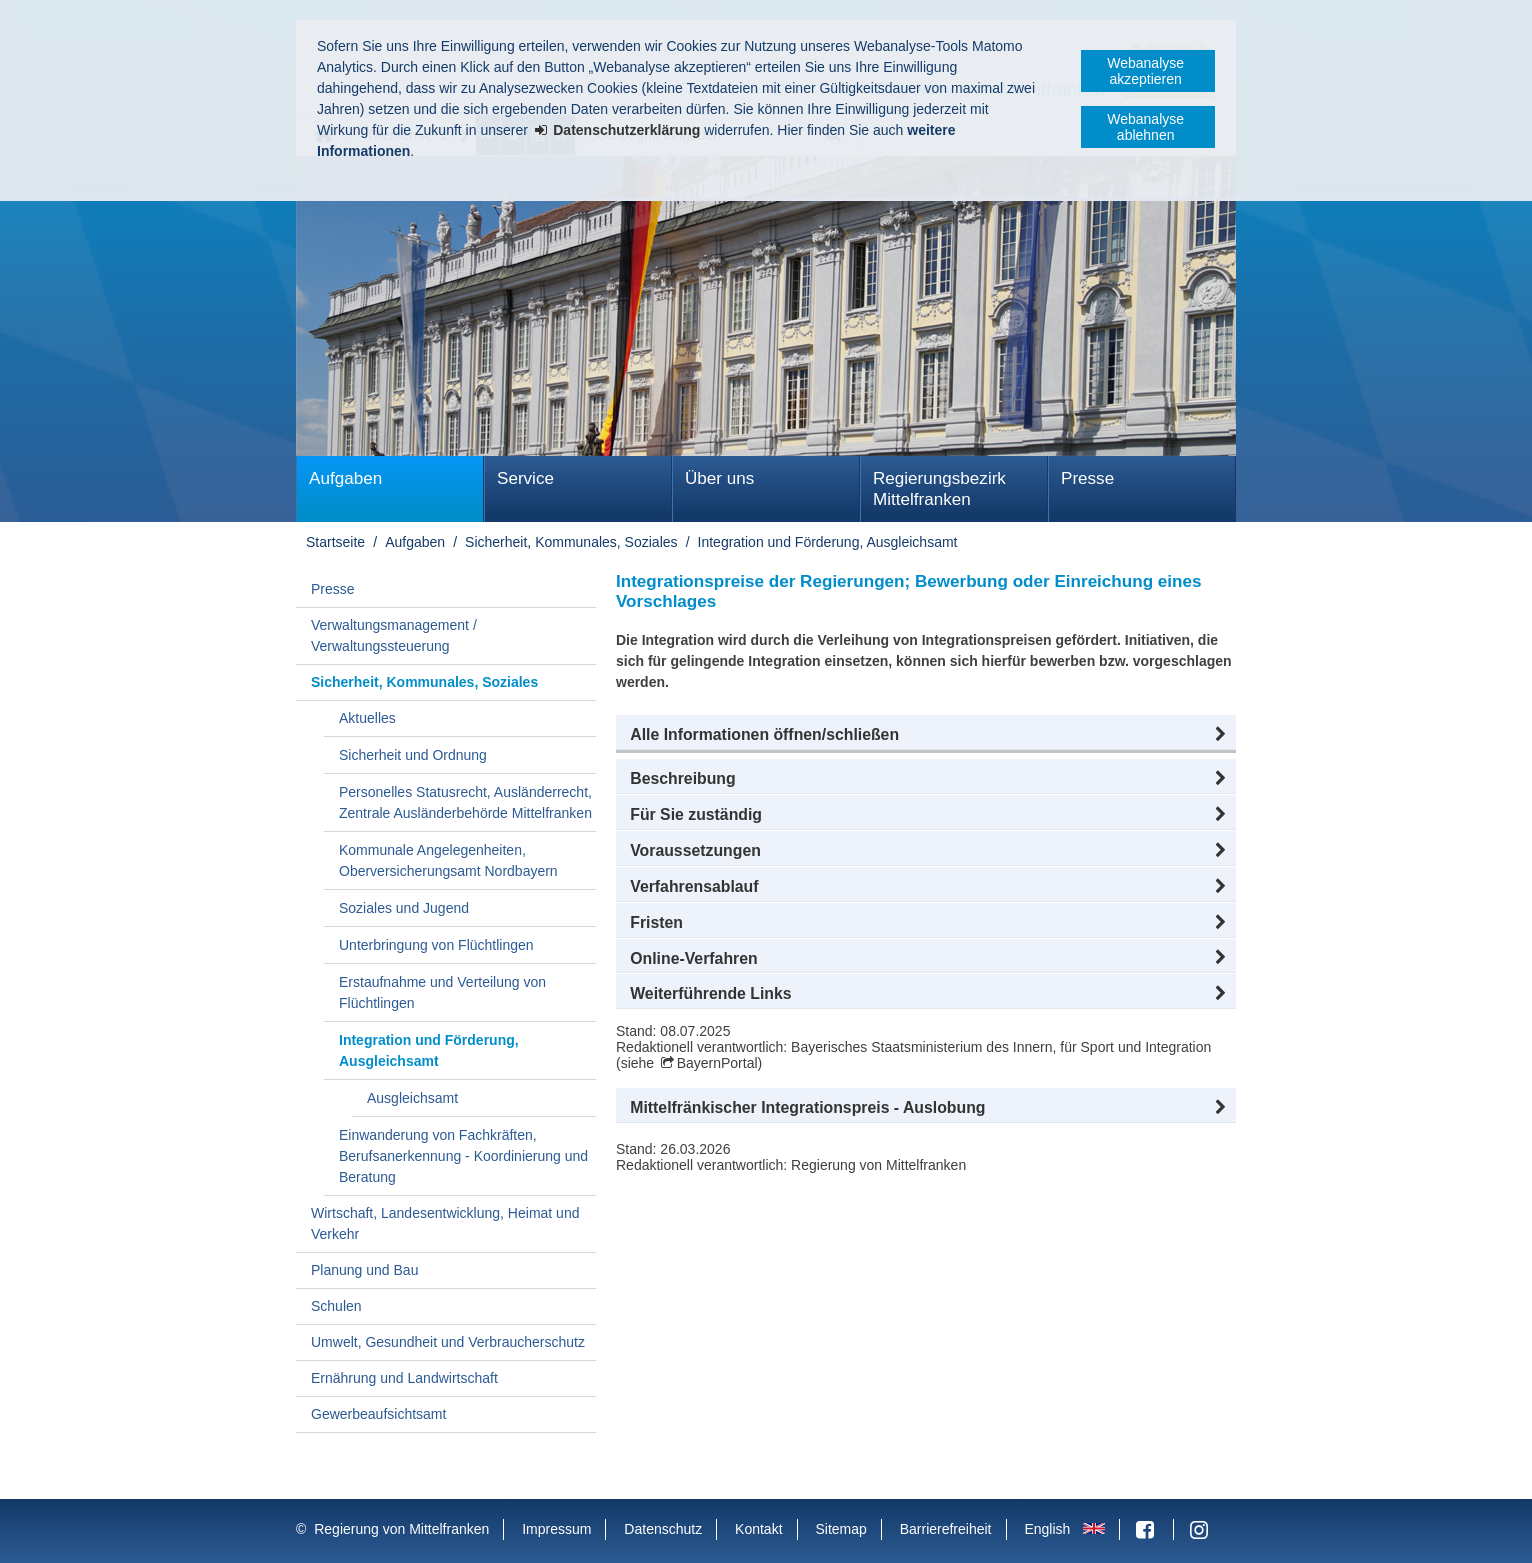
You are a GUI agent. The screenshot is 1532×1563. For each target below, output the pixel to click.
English (1047, 1529)
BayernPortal (717, 1063)
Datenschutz (663, 1529)
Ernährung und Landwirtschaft (404, 1378)
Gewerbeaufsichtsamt (378, 1414)
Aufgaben (345, 478)
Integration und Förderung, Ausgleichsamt (828, 542)
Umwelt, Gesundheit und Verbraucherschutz (448, 1342)
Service (525, 478)
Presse (1087, 478)
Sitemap (840, 1529)
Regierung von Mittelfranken (401, 1529)
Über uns (719, 478)
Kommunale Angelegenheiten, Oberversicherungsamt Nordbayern (448, 860)
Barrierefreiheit (946, 1529)
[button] (926, 735)
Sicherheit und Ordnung (413, 755)
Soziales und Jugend (404, 908)
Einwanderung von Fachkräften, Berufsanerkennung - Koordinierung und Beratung (463, 1156)
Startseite (335, 542)
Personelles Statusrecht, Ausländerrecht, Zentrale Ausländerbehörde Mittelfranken (465, 802)
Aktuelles (367, 718)
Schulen (336, 1306)
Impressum (556, 1529)
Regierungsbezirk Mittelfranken (939, 489)
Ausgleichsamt (412, 1098)
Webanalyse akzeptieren (1145, 71)
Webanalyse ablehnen (1145, 127)
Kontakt (758, 1529)
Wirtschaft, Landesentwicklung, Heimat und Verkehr (445, 1223)
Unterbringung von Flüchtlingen (436, 945)
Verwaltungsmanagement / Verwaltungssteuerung (394, 635)
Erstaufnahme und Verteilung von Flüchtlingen (442, 992)
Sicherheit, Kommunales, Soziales (571, 542)
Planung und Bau (364, 1270)
